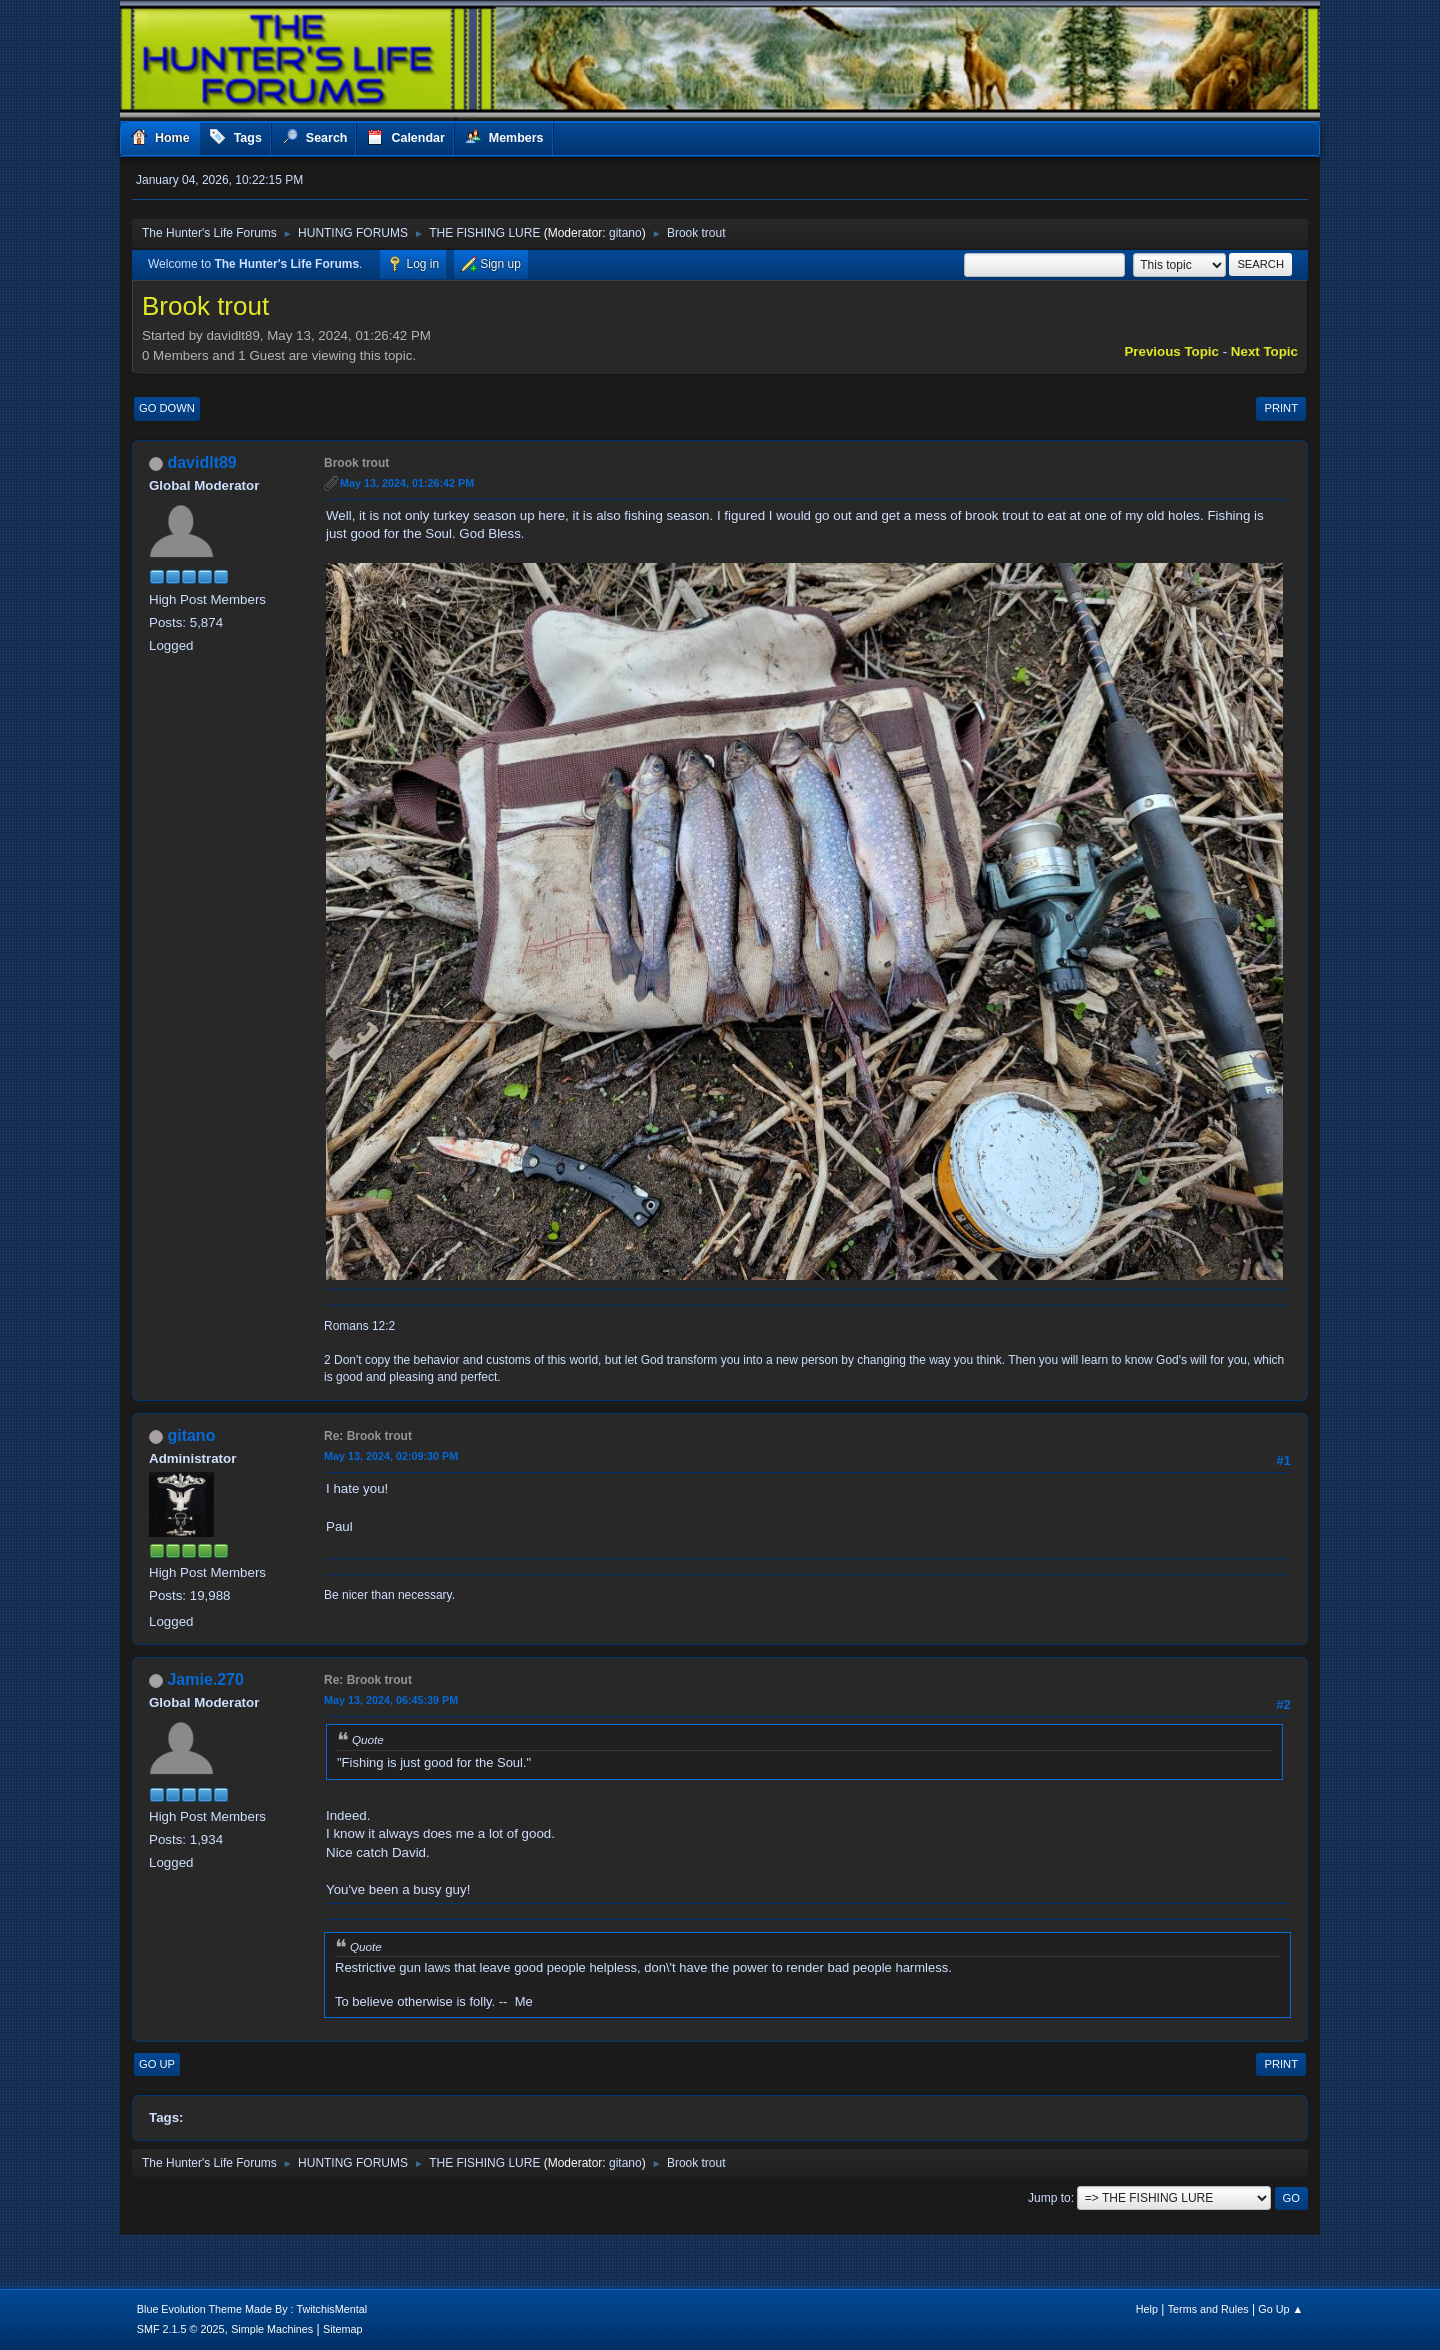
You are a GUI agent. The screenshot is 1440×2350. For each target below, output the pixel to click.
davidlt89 (201, 462)
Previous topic (1171, 351)
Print (1281, 408)
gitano (625, 233)
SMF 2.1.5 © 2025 (181, 2329)
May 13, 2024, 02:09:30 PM (391, 1456)
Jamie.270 (205, 1679)
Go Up (157, 2064)
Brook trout (356, 463)
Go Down (167, 408)
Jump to (1049, 2198)
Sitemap (343, 2329)
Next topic (1264, 351)
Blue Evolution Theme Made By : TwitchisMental (252, 2309)
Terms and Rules (1208, 2309)
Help (1147, 2309)
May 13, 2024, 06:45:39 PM (391, 1700)
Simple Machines (272, 2329)
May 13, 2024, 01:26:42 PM (407, 483)
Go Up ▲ (1280, 2309)
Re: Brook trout (368, 1436)
